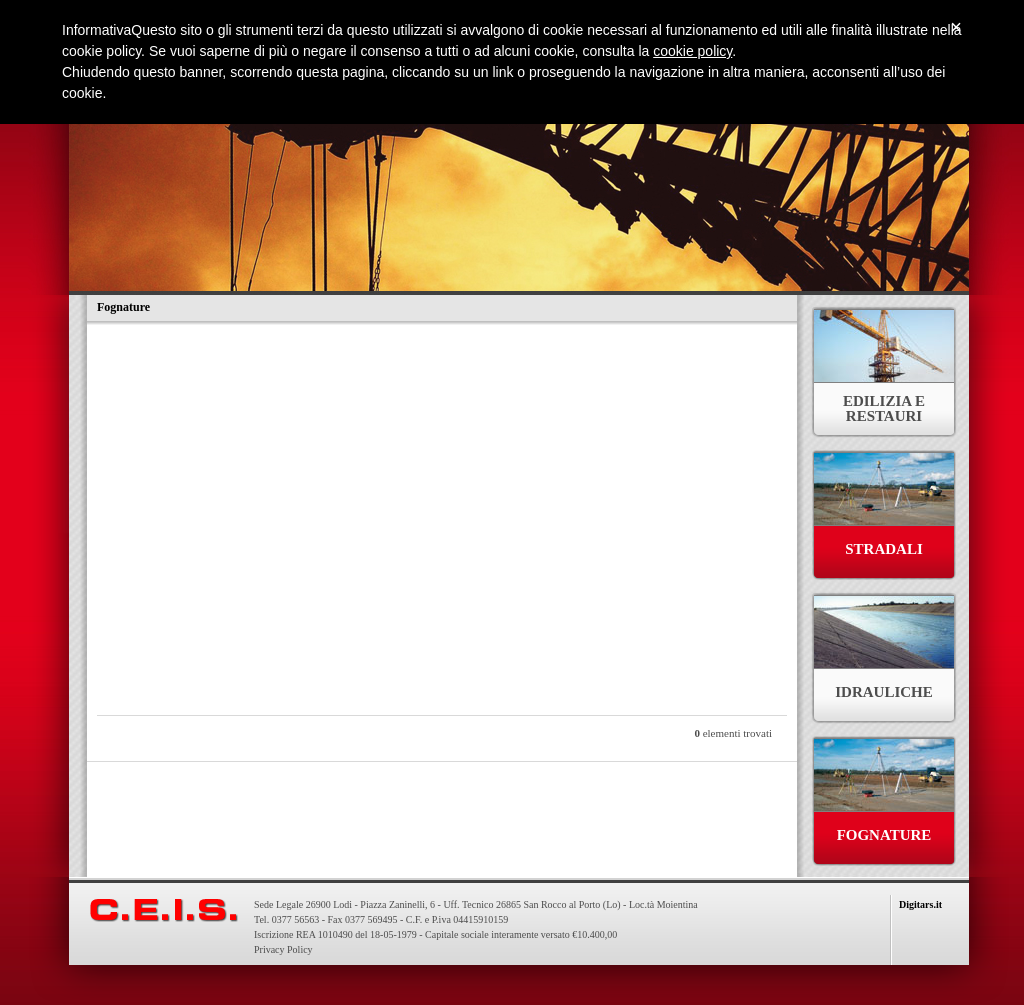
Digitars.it (920, 904)
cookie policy (692, 51)
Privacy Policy (283, 949)
